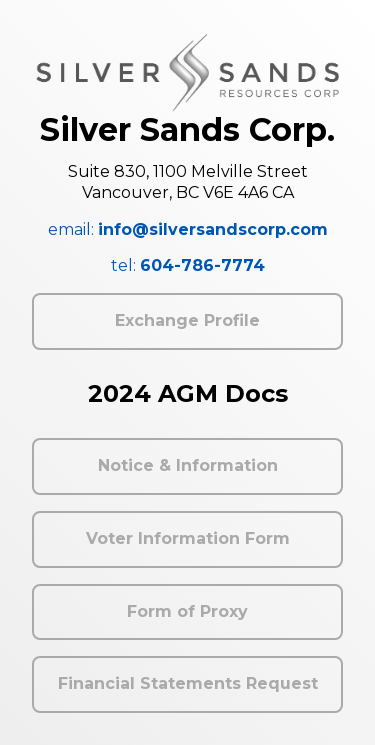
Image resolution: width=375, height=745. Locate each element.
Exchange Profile (187, 320)
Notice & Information (188, 465)
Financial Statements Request (188, 683)
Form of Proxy (187, 611)
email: (188, 229)
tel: (188, 265)
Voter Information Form (188, 538)
